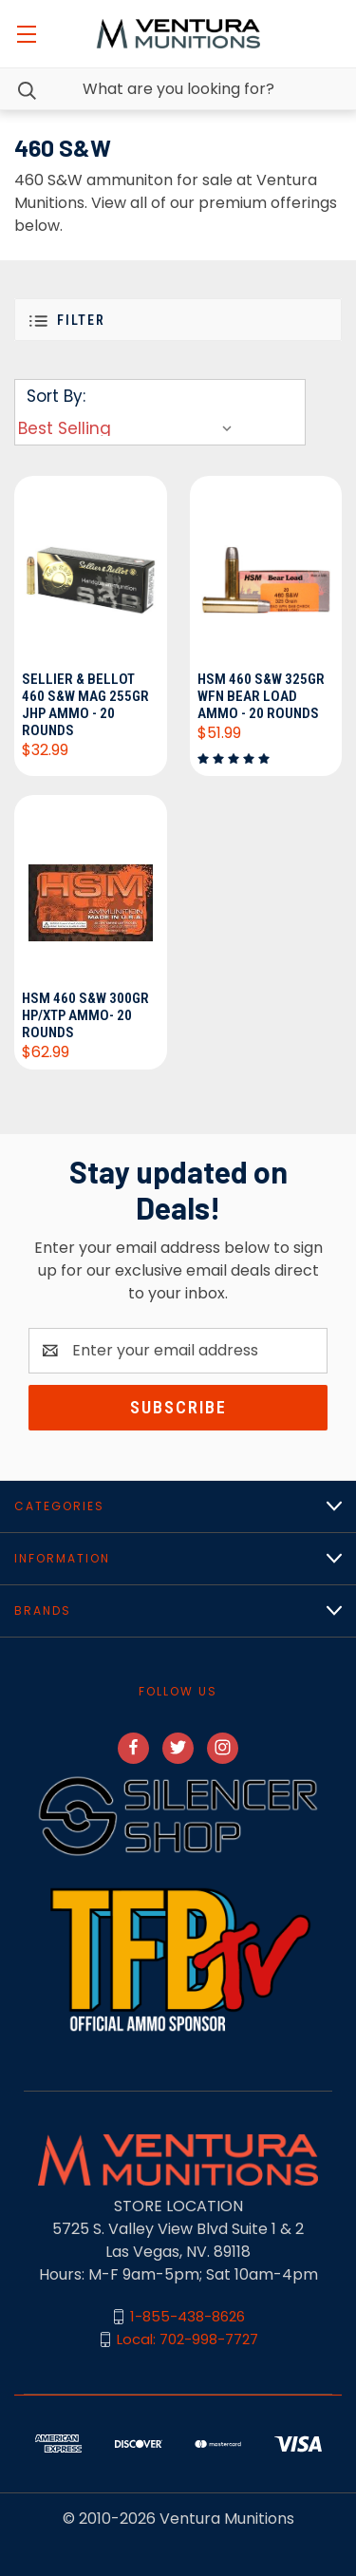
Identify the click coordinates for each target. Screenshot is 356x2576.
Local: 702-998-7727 (187, 2339)
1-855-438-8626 (187, 2316)
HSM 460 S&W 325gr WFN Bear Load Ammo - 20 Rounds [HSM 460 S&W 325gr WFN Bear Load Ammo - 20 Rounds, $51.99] (261, 696)
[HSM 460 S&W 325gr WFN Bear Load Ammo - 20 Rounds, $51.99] (266, 570)
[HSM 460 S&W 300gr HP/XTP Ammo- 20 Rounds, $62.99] (91, 889)
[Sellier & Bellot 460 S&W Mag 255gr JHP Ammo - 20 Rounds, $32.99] (91, 570)
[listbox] (129, 428)
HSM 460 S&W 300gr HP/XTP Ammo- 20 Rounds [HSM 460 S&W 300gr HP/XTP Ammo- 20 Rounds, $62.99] (85, 1015)
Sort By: (56, 396)
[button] (178, 319)
